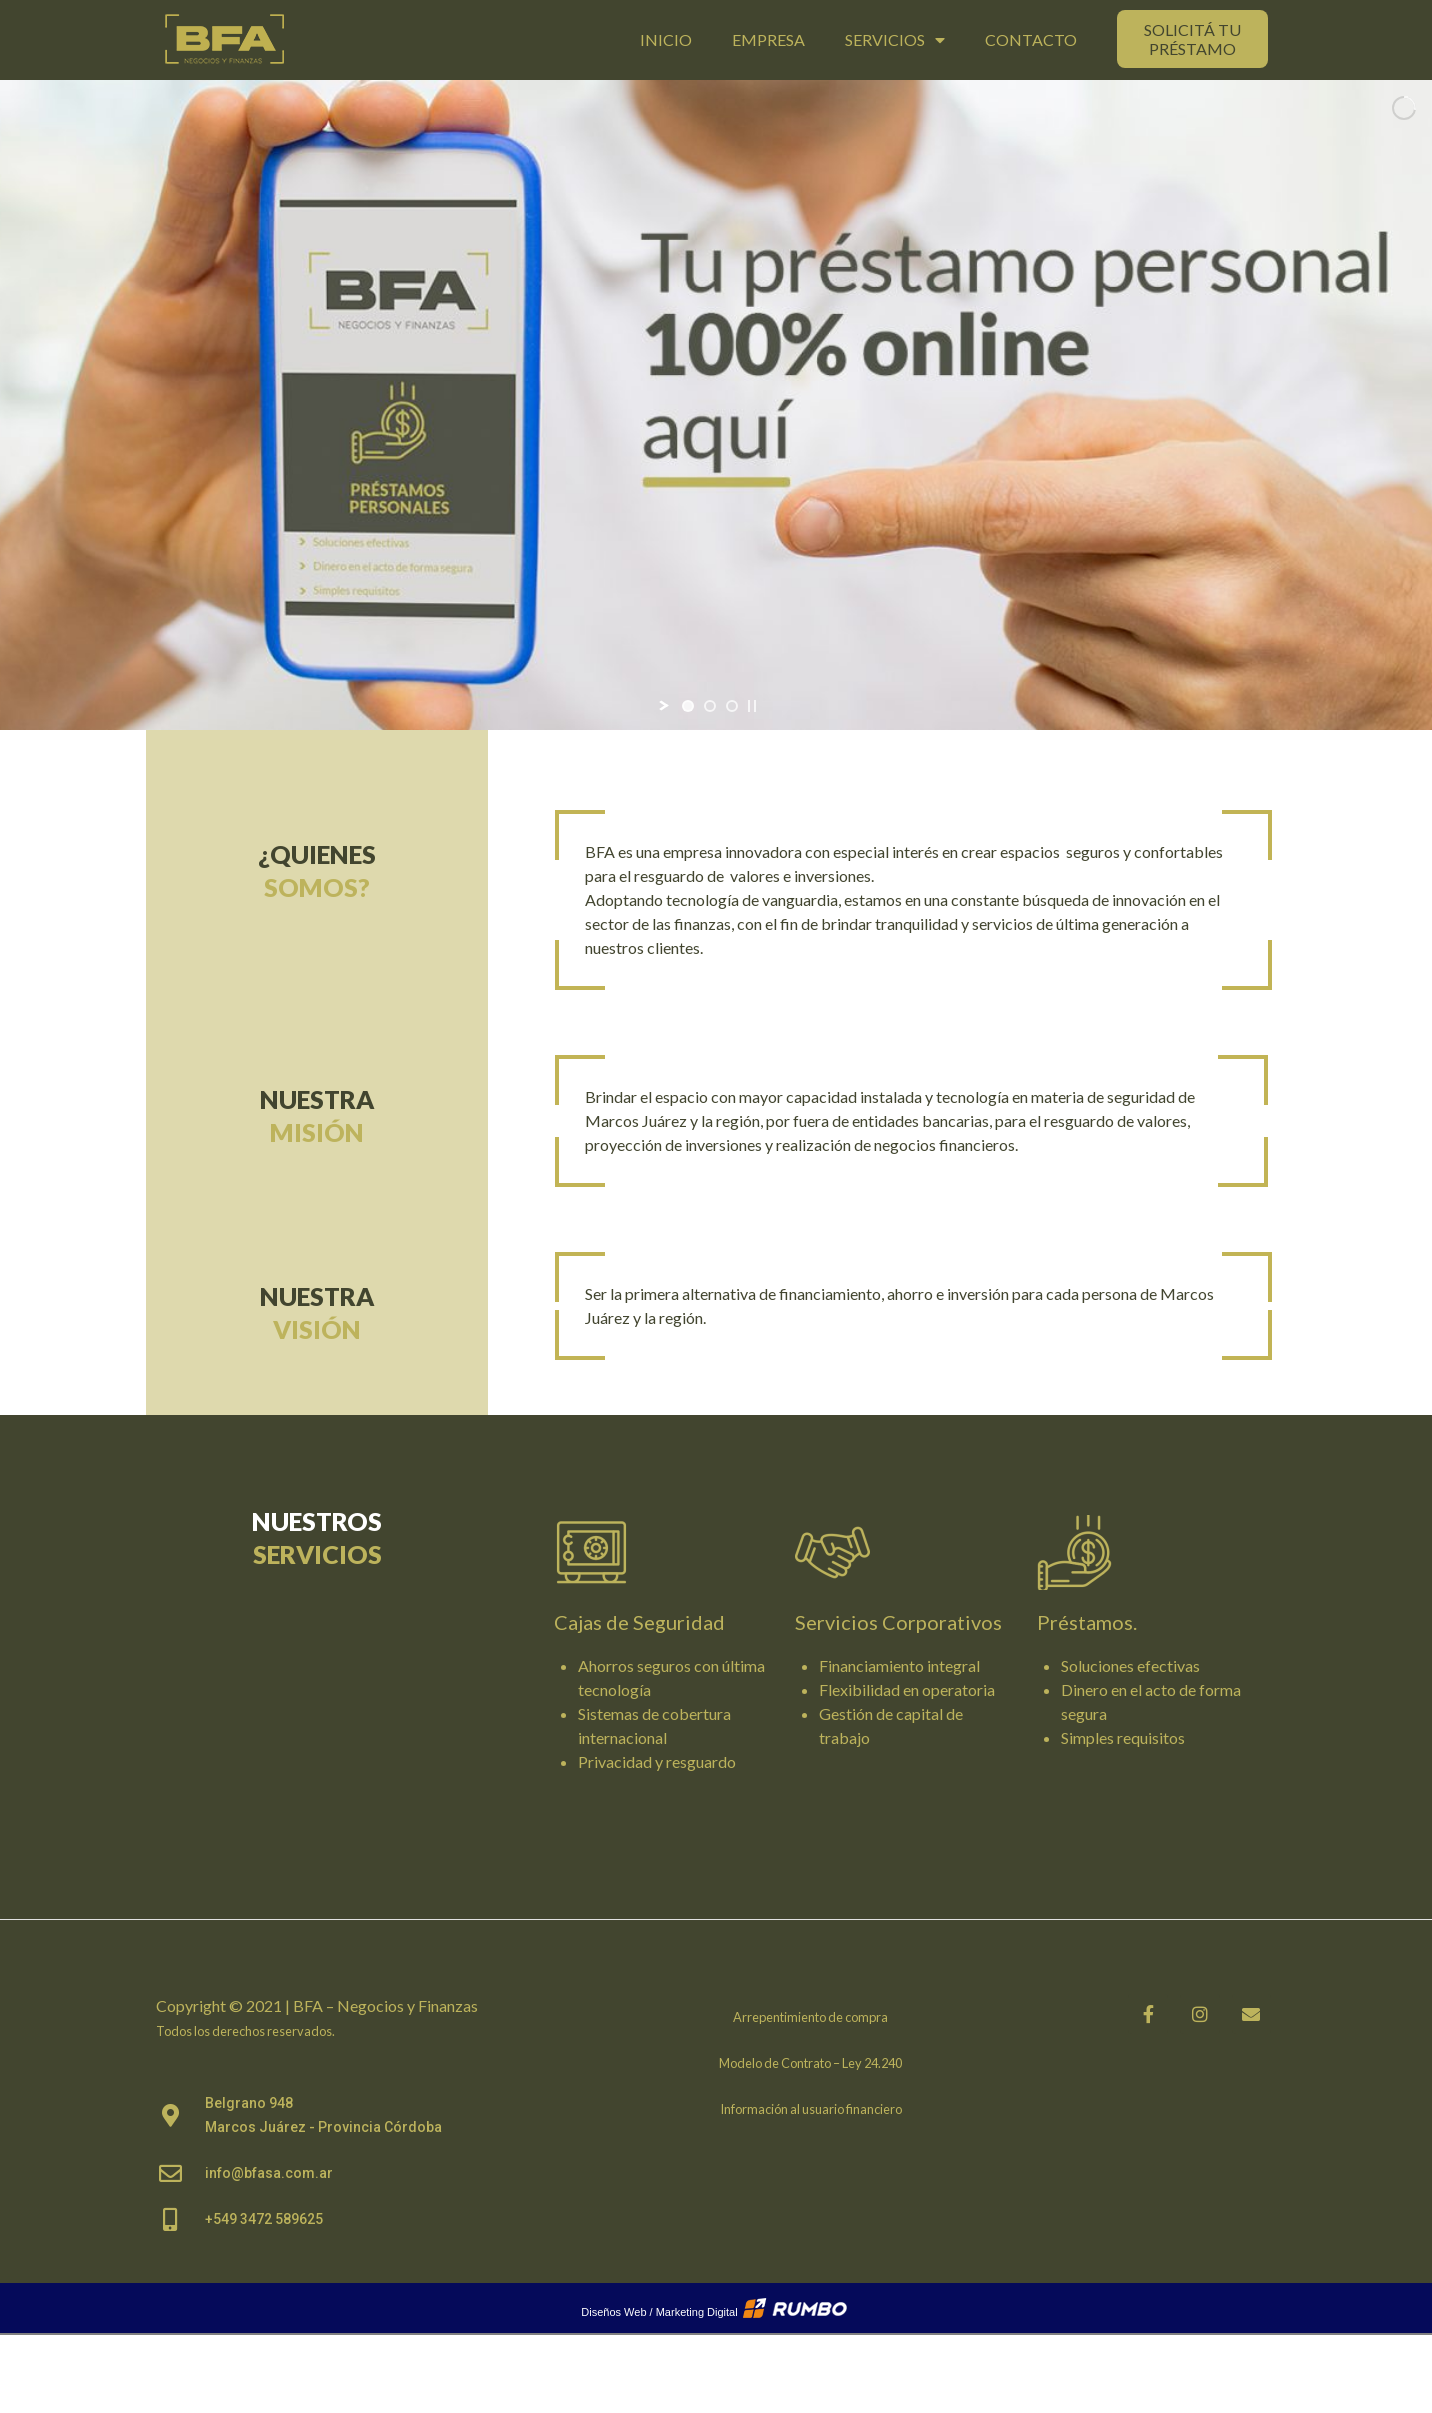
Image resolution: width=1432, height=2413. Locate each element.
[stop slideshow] (752, 706)
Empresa (768, 39)
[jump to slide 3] (732, 706)
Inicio (666, 39)
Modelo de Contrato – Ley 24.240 (810, 2063)
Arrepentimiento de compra (810, 2017)
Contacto (1031, 39)
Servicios (895, 40)
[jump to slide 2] (710, 706)
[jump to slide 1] (688, 706)
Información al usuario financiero (811, 2109)
